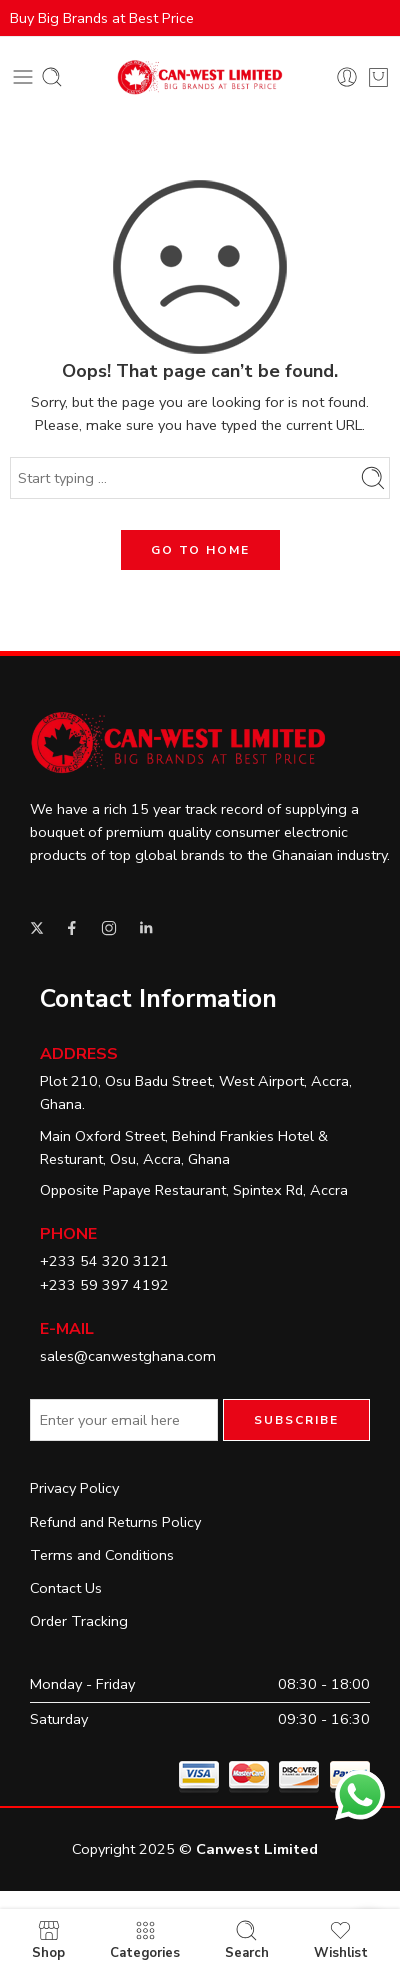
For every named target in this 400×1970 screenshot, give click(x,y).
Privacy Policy (74, 1488)
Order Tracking (79, 1621)
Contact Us (66, 1588)
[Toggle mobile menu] (23, 77)
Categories (145, 1939)
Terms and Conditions (102, 1555)
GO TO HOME (200, 550)
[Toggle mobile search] (52, 77)
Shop (48, 1939)
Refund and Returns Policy (115, 1522)
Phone (68, 1234)
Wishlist (341, 1939)
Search (247, 1939)
